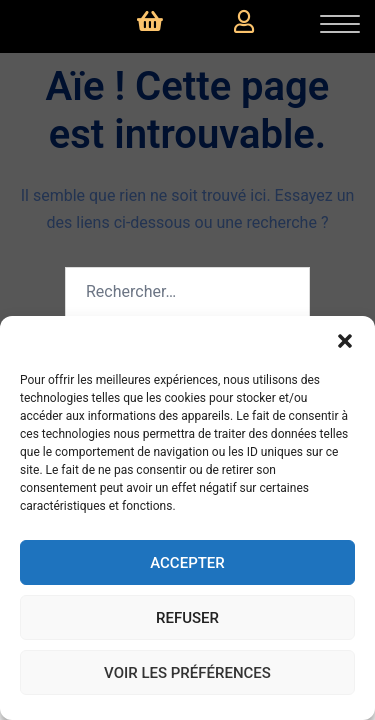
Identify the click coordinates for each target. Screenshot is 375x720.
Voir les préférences (187, 673)
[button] (345, 341)
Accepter (187, 563)
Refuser (187, 618)
